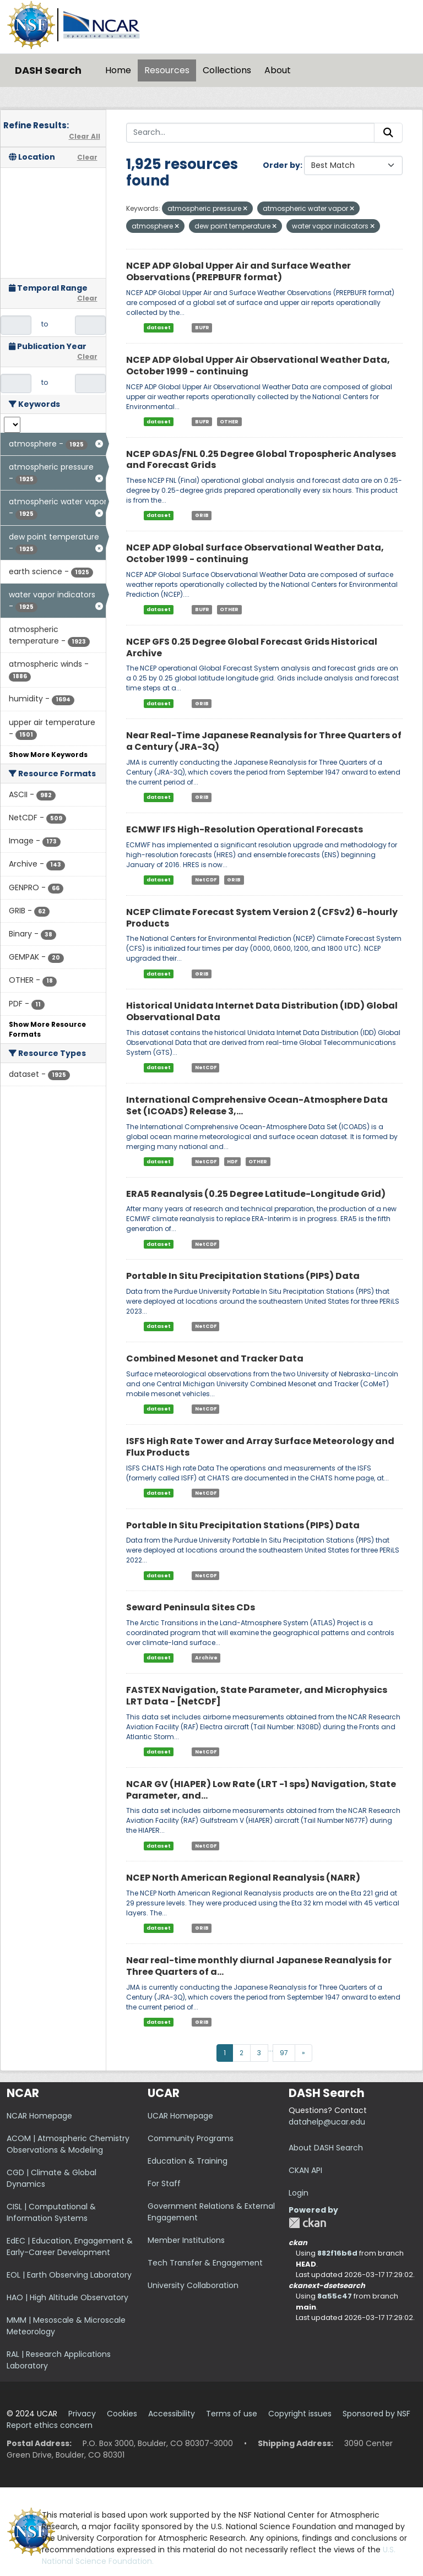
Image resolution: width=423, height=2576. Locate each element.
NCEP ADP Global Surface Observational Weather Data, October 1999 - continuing (255, 553)
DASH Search (48, 70)
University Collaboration (193, 2285)
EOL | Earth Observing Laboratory (69, 2274)
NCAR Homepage (39, 2115)
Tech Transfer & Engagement (205, 2262)
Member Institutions (186, 2240)
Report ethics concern (50, 2425)
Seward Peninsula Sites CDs (190, 1607)
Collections (227, 70)
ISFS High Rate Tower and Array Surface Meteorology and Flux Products (260, 1447)
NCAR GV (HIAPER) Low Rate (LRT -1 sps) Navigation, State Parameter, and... (261, 1790)
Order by (281, 165)
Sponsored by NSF (376, 2413)
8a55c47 (334, 2296)
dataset (159, 327)
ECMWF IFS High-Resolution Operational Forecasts (244, 829)
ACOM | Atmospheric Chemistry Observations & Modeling (68, 2144)
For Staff (164, 2183)
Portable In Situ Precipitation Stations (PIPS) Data (243, 1276)
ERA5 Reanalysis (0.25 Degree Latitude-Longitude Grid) (256, 1194)
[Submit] (388, 133)
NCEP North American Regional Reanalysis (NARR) (243, 1877)
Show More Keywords (48, 754)
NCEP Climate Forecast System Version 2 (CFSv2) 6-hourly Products (262, 918)
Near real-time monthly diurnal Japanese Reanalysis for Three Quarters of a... (259, 1966)
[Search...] (250, 133)
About (277, 70)
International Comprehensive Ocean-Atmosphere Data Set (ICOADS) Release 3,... (257, 1105)
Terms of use (231, 2413)
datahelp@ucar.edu (327, 2121)
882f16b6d (337, 2253)
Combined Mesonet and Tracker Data (214, 1358)
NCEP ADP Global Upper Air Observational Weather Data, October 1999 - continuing (258, 365)
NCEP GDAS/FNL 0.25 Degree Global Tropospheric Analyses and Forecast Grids (261, 460)
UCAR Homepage (180, 2115)
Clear (87, 157)
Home (118, 70)
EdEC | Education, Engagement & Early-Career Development (70, 2246)
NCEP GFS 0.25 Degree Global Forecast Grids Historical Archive (251, 647)
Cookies (122, 2413)
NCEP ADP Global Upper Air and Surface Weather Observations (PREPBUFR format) (238, 271)
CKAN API (305, 2170)
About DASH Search (326, 2147)
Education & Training (187, 2160)
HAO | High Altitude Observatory (67, 2297)
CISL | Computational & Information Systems (51, 2212)
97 (284, 2052)
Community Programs (191, 2138)
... (270, 2049)
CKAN (307, 2223)
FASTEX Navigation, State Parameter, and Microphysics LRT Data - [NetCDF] (256, 1696)
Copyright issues (300, 2413)
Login (298, 2192)
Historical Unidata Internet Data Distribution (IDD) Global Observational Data (262, 1011)
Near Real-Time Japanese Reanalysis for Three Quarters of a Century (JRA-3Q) (264, 741)
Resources (166, 70)
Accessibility (171, 2413)
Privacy (82, 2413)
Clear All (84, 136)
